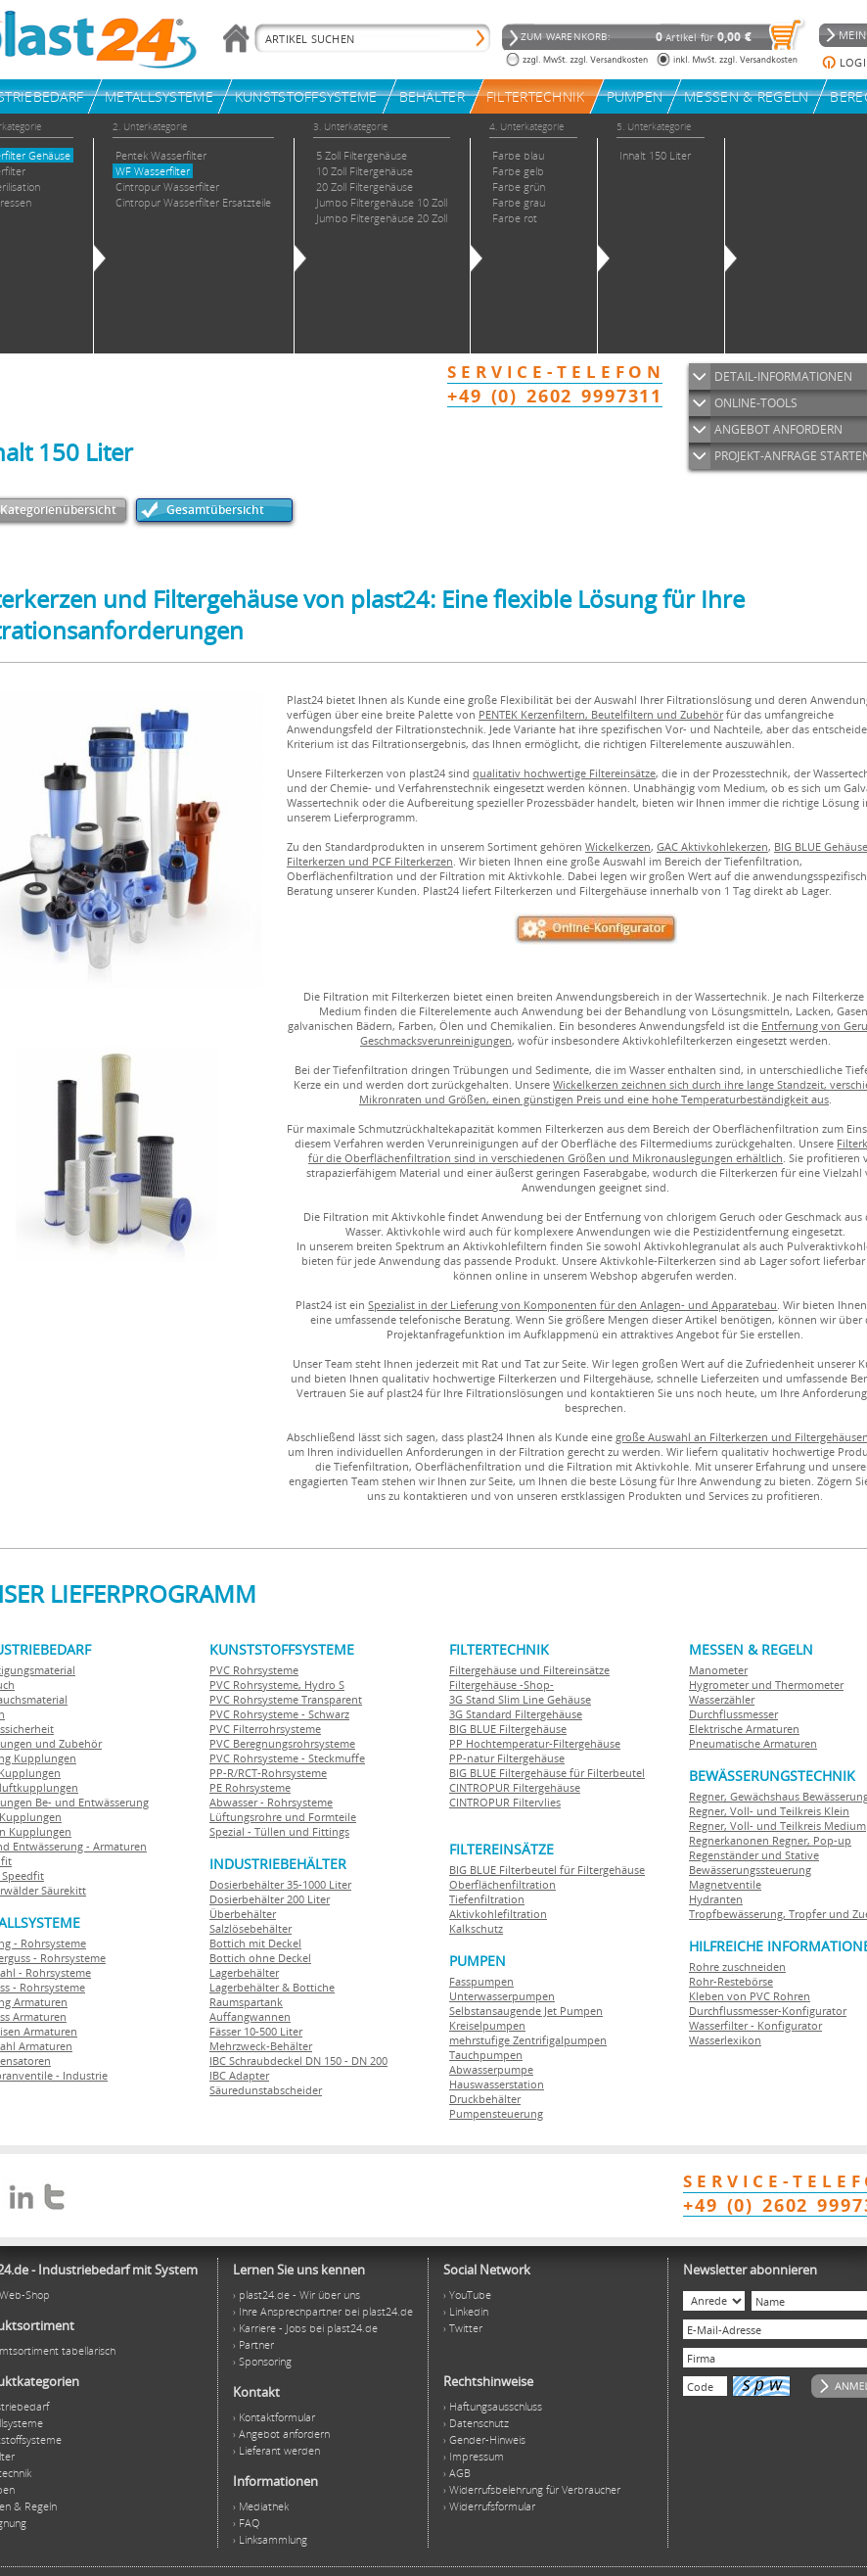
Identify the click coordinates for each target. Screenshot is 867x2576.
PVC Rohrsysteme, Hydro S (276, 1684)
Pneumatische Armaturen (753, 1743)
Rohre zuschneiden (737, 1966)
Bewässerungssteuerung (750, 1869)
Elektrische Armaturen (744, 1728)
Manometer (718, 1670)
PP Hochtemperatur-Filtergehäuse (534, 1743)
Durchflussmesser (733, 1714)
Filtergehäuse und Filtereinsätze (529, 1670)
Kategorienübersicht (58, 509)
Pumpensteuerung (496, 2113)
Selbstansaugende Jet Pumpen (526, 2010)
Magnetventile (725, 1884)
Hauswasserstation (496, 2084)
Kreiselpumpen (487, 2025)
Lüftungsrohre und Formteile (282, 1816)
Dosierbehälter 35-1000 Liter (280, 1884)
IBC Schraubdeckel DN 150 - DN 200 (298, 2060)
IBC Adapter (239, 2075)
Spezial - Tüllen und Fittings (279, 1831)
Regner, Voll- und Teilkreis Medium (777, 1825)
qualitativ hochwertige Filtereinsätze (564, 773)
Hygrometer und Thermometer (766, 1684)
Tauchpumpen (486, 2054)
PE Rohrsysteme (250, 1787)
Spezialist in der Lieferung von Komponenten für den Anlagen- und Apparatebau (572, 1304)
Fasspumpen (481, 1981)
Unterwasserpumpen (502, 1996)
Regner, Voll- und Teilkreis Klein (769, 1810)
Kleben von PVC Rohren (749, 1996)
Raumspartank (246, 2001)
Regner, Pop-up (810, 1840)
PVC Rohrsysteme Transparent (285, 1699)
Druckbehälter (485, 2098)
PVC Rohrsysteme (253, 1670)
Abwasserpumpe (491, 2069)
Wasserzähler (721, 1699)
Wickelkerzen (618, 846)
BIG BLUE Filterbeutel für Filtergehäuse (547, 1869)
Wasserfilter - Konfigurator (755, 2025)
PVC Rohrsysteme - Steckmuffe (287, 1758)
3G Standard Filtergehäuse (515, 1714)
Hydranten (716, 1899)
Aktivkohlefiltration (498, 1913)
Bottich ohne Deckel (260, 1957)
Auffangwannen (250, 2016)
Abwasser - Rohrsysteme (271, 1802)
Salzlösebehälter (250, 1928)
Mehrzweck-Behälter (260, 2045)
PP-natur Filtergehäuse (507, 1758)
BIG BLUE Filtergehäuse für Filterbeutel (547, 1772)
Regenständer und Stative (754, 1855)
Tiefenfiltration (487, 1899)
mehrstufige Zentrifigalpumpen (528, 2040)
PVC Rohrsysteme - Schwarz (279, 1714)
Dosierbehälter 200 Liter (269, 1899)
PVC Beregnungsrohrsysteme (282, 1743)
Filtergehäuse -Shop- (501, 1684)
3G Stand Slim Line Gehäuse (520, 1699)
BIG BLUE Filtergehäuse (508, 1728)
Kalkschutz (476, 1928)
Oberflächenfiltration (502, 1884)
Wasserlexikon (725, 2040)
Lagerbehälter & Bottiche (272, 1987)
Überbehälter (242, 1913)
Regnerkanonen (729, 1840)
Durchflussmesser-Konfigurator (767, 2010)
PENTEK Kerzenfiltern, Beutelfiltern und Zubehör (601, 714)
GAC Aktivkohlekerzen (712, 846)
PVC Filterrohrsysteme (265, 1728)
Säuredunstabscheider (265, 2090)
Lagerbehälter (244, 1972)
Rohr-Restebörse (731, 1981)
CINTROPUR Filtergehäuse (514, 1787)
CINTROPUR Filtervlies (505, 1802)
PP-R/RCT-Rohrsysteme (268, 1772)
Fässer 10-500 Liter (255, 2031)
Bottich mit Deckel (255, 1943)
